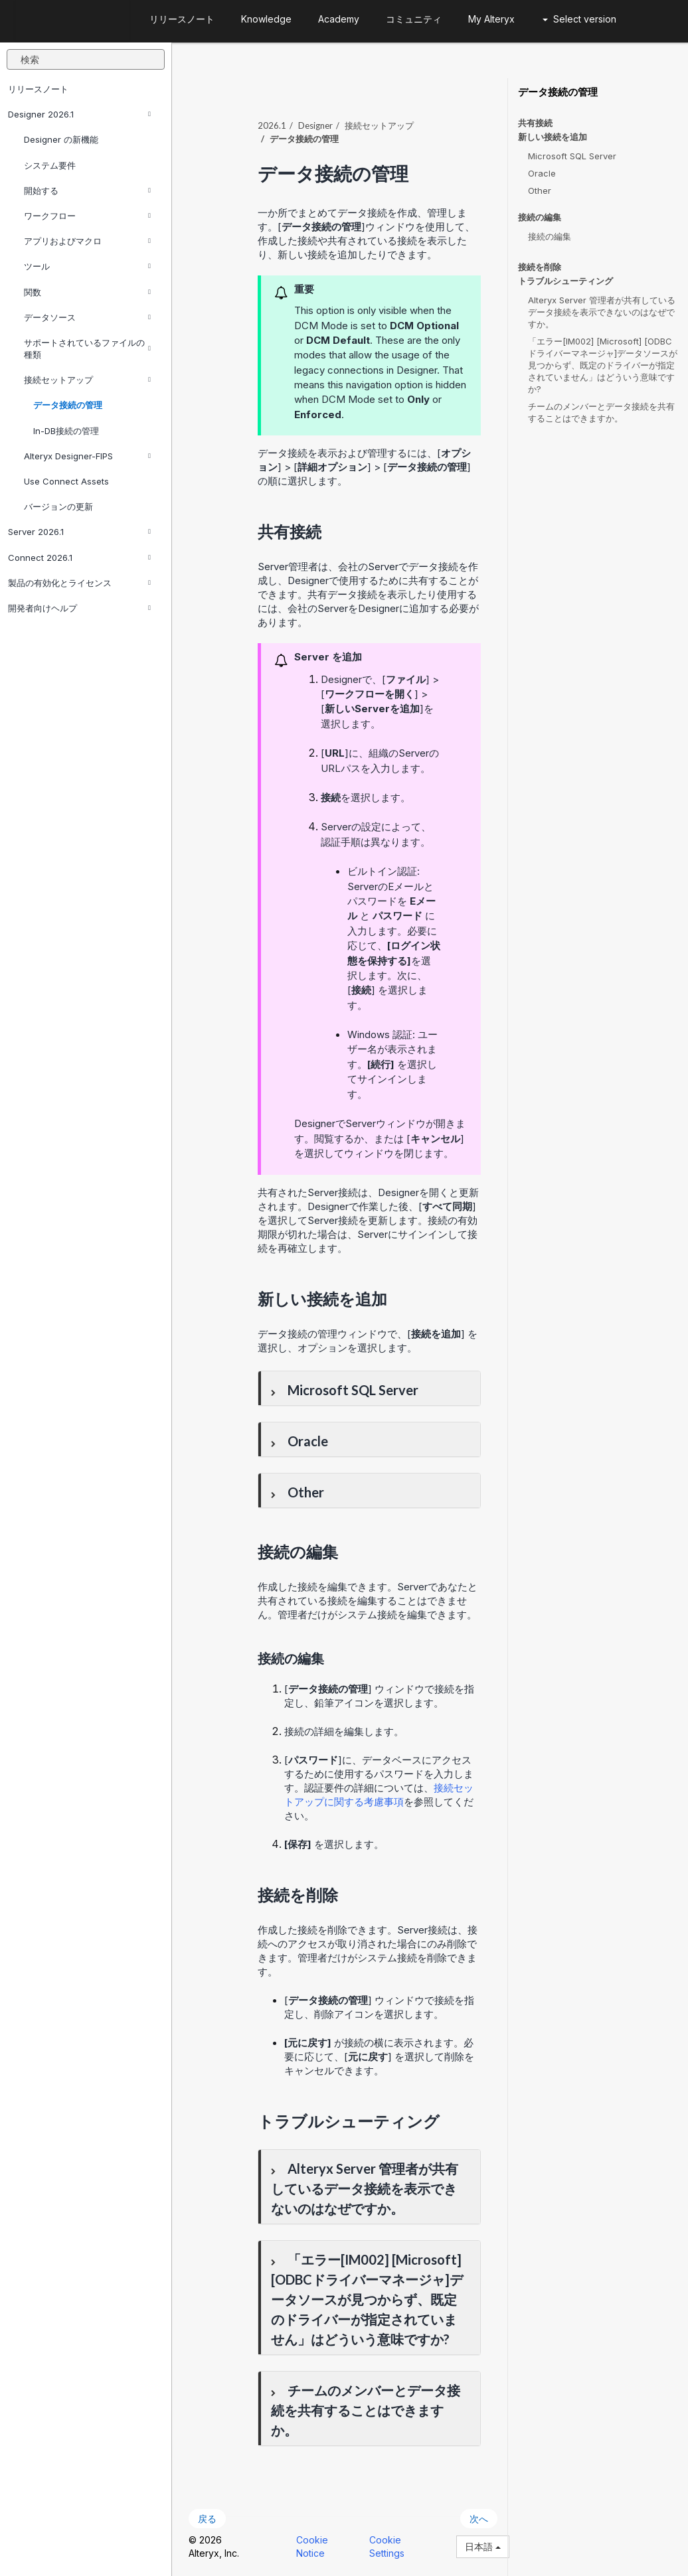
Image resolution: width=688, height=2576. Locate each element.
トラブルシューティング (565, 281)
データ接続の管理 (67, 405)
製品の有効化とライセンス (79, 582)
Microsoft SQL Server (572, 156)
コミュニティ (414, 19)
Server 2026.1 (79, 531)
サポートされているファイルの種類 (87, 348)
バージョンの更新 (58, 506)
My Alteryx (491, 19)
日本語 (483, 2546)
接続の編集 (539, 217)
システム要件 (50, 165)
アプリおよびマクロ (87, 241)
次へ (479, 2518)
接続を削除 (539, 267)
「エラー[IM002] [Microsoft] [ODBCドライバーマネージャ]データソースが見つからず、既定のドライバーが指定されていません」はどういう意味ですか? (602, 365)
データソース (87, 317)
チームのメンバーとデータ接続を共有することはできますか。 (601, 412)
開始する (87, 190)
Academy (338, 19)
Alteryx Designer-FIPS (87, 456)
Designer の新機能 (61, 139)
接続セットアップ (87, 379)
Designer (315, 125)
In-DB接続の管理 (66, 430)
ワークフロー (87, 215)
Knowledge (266, 19)
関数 (87, 292)
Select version (579, 19)
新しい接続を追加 (552, 137)
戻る (207, 2518)
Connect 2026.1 (79, 557)
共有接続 (535, 122)
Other (539, 190)
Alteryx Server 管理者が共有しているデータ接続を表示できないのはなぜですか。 (601, 312)
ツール (87, 266)
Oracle (542, 173)
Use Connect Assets (66, 481)
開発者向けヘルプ (79, 608)
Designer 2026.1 (79, 114)
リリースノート (38, 89)
